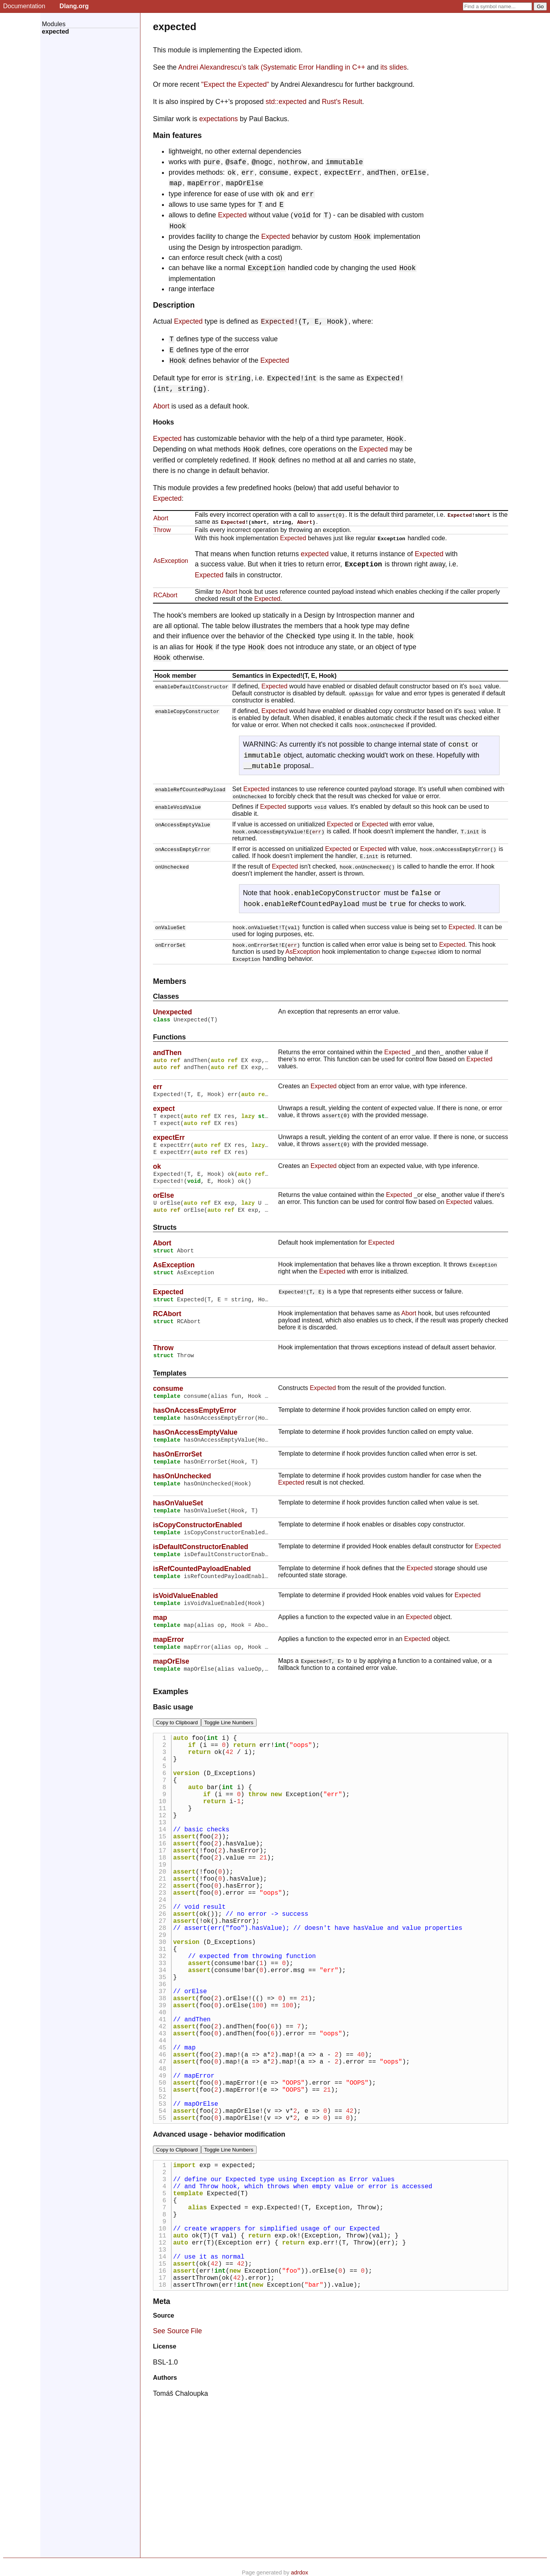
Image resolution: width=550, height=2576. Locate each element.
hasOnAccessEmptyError (194, 1427)
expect (164, 1111)
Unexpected (172, 1012)
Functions (169, 1038)
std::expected (286, 102)
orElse (163, 1205)
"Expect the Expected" (235, 84)
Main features (177, 135)
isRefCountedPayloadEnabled (202, 1592)
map (160, 1642)
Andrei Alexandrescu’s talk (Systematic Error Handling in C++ (271, 67)
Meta (161, 2442)
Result (352, 102)
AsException (170, 560)
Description (174, 305)
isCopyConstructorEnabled (197, 1546)
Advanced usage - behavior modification (219, 2247)
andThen (167, 1054)
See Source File (177, 2472)
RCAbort (165, 595)
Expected (232, 215)
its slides (394, 67)
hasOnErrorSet (177, 1473)
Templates (170, 1388)
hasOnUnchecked (182, 1496)
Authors (165, 2518)
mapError (168, 1665)
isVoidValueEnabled (185, 1619)
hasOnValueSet (178, 1523)
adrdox (299, 2572)
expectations (218, 119)
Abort (161, 406)
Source (163, 2456)
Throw (162, 530)
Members (169, 981)
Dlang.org (74, 6)
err (316, 831)
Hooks (163, 422)
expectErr (169, 1142)
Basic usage (173, 1734)
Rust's (331, 102)
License (164, 2487)
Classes (166, 996)
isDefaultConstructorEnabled (200, 1569)
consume (168, 1404)
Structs (165, 1239)
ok (157, 1173)
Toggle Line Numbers (228, 1749)
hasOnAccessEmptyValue (195, 1450)
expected (315, 554)
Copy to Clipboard (177, 1749)
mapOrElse (171, 1688)
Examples (170, 1718)
